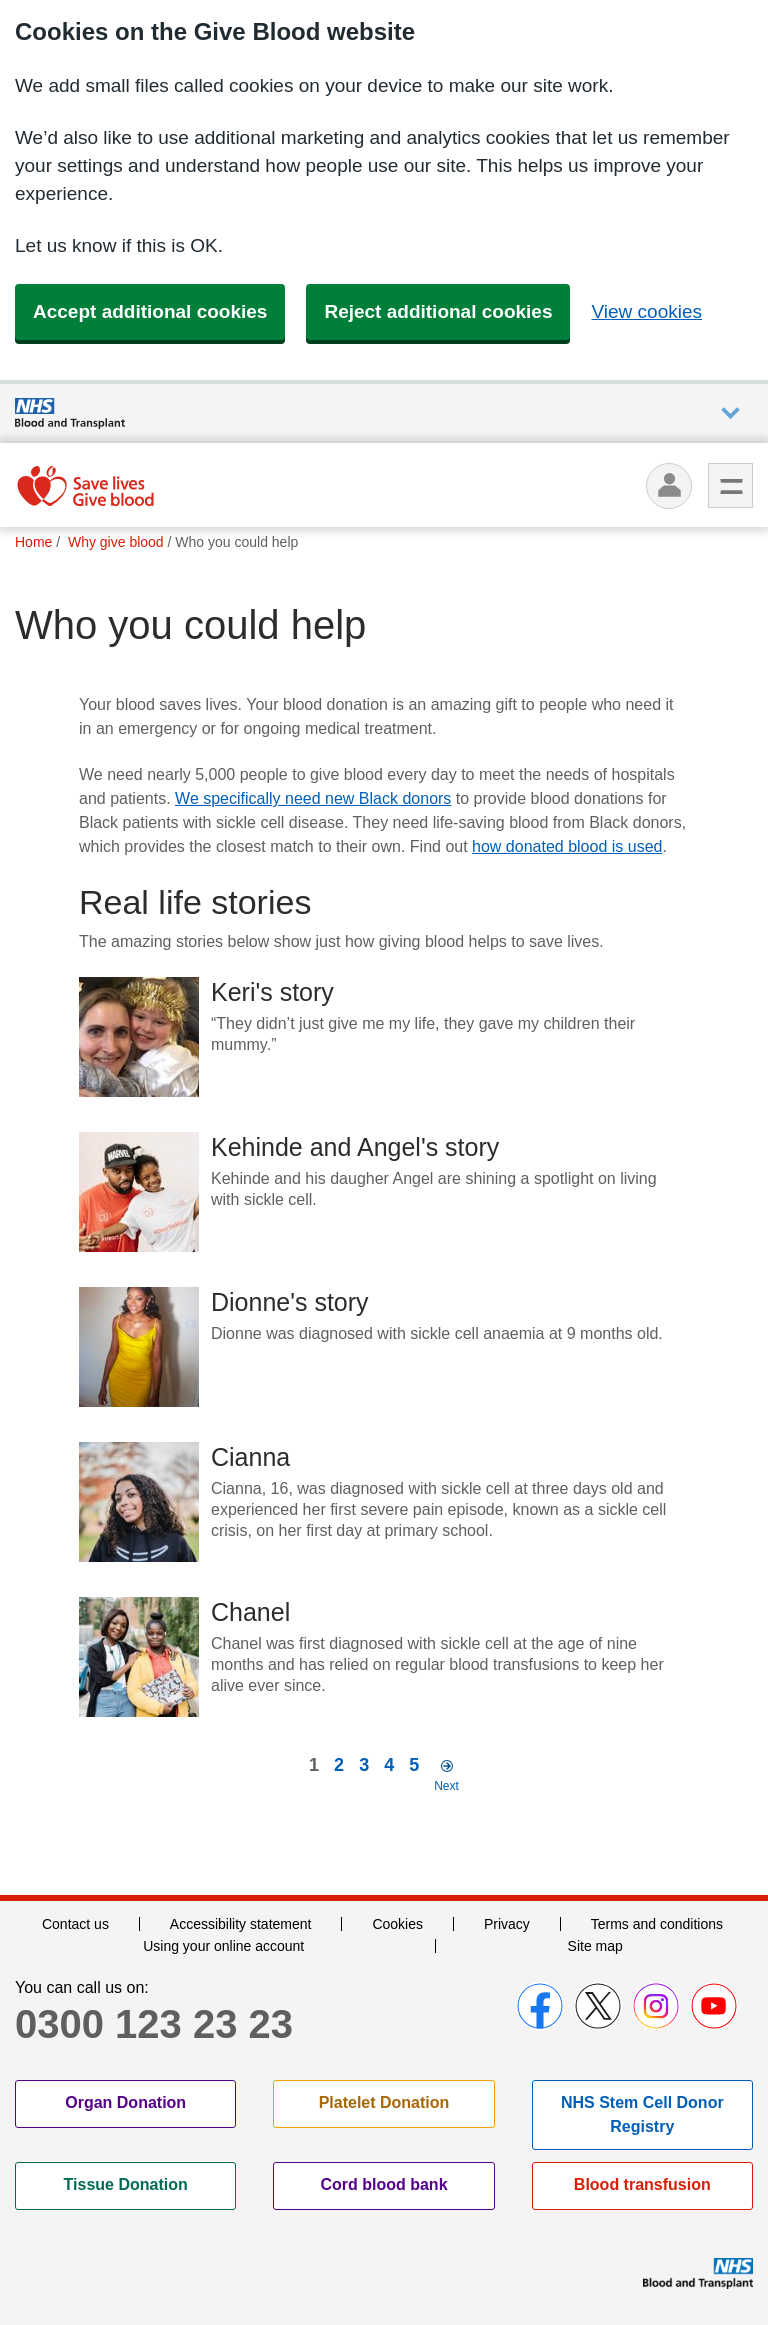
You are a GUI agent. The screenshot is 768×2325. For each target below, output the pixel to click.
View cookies (646, 311)
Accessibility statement (241, 1924)
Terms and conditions (657, 1924)
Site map (595, 1946)
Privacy (507, 1924)
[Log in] (669, 486)
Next (446, 1786)
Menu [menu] (730, 485)
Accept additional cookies (150, 311)
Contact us (75, 1924)
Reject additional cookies (438, 311)
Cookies (397, 1924)
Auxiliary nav (730, 413)
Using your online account (223, 1946)
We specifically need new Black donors (313, 798)
